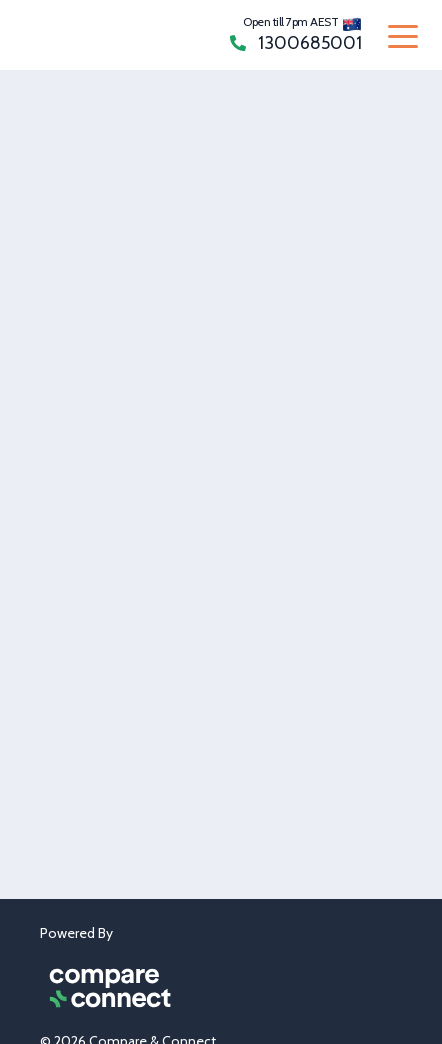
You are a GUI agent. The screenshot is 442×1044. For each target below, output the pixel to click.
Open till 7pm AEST (290, 21)
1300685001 (296, 43)
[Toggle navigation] (402, 35)
